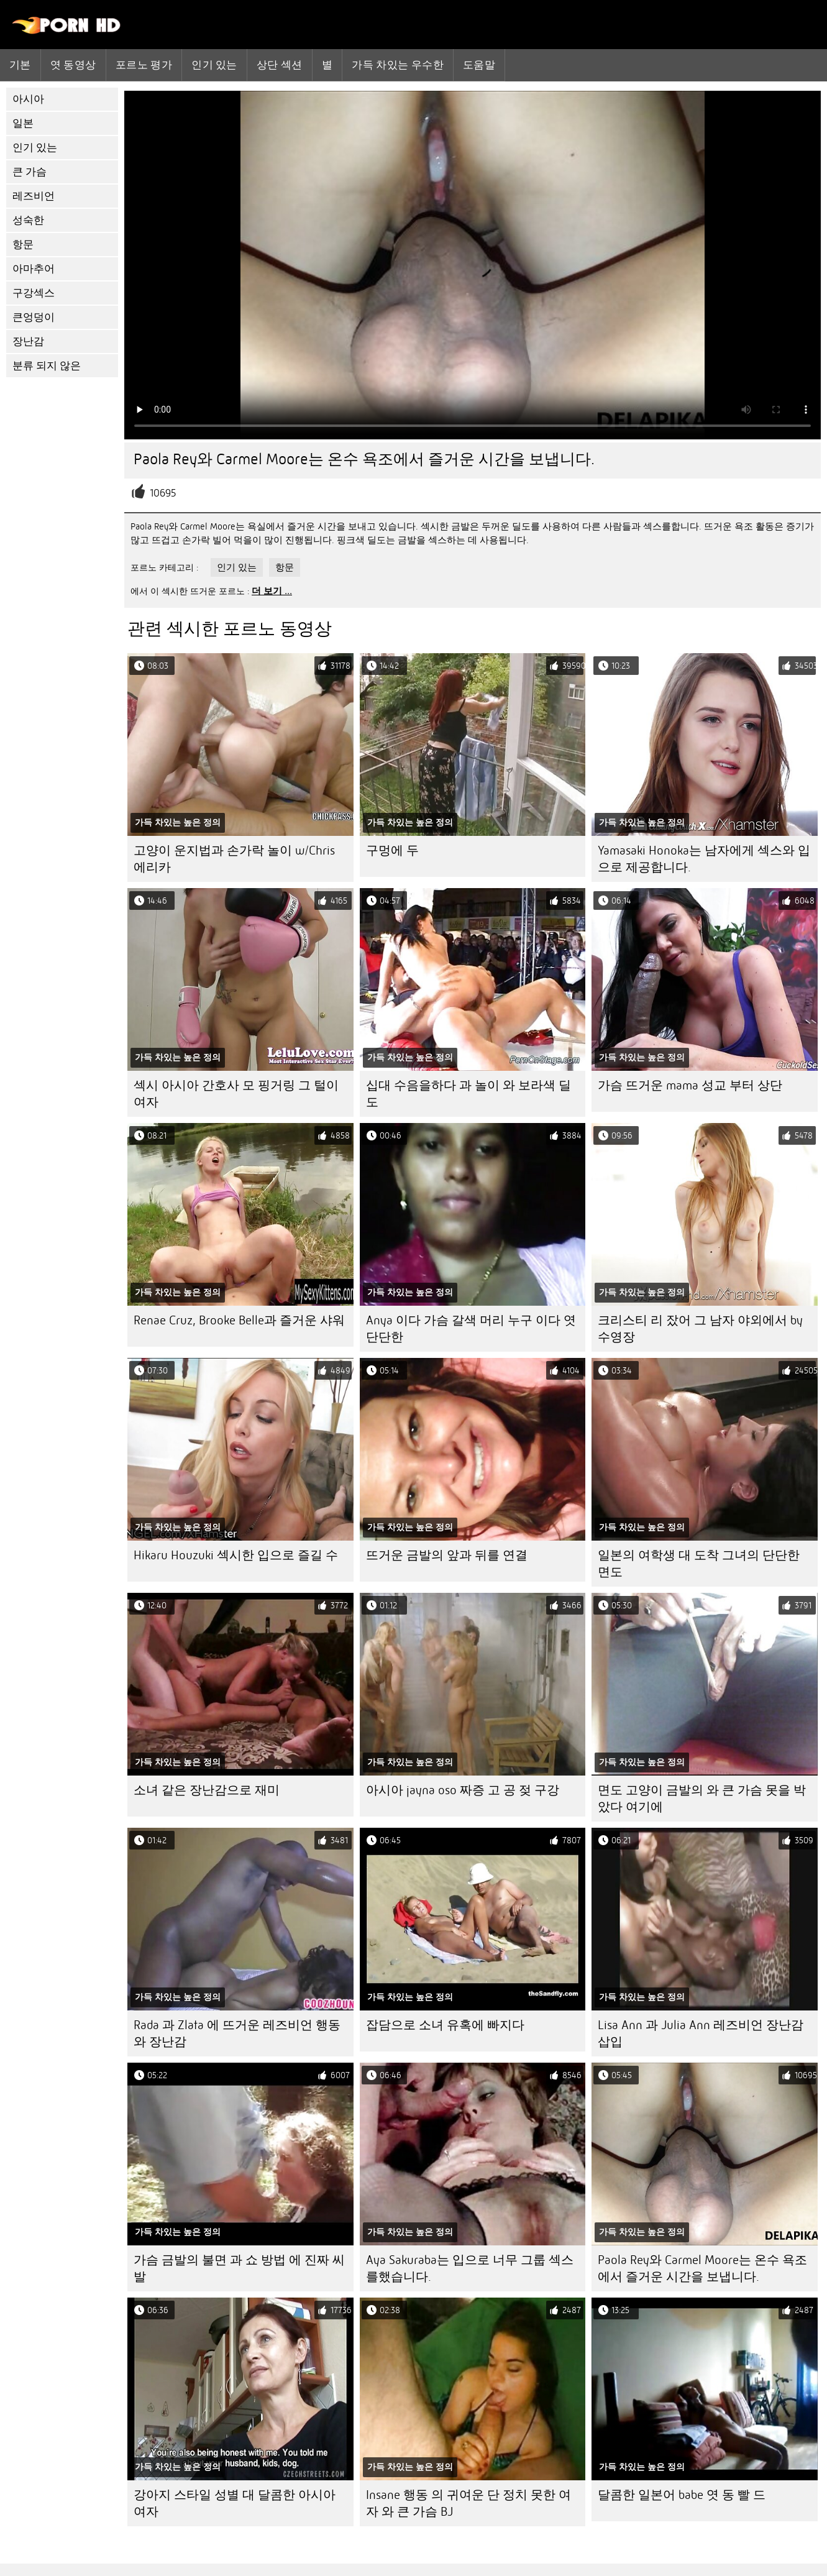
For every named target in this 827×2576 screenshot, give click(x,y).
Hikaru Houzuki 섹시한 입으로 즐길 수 (236, 1555)
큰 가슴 (29, 172)
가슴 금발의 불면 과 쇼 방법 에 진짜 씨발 (239, 2268)
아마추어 (33, 269)
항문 (23, 244)
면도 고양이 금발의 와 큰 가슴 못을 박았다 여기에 (702, 1798)
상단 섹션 (280, 64)
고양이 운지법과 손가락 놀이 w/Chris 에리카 (234, 858)
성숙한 (28, 220)
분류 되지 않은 (46, 366)
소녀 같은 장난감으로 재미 (207, 1790)
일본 (23, 123)
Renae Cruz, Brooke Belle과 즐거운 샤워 (239, 1320)
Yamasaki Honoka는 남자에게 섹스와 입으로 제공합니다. (704, 858)
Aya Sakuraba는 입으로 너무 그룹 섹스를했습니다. (469, 2268)
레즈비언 (33, 196)
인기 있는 (214, 64)
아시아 (28, 99)
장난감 (28, 341)
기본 (20, 64)
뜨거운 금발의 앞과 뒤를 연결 (447, 1555)
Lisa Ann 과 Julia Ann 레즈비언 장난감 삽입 (700, 2033)
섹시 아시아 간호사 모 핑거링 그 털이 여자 (236, 1093)
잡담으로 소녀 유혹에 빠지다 (445, 2025)
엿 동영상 (73, 64)
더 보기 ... (272, 591)
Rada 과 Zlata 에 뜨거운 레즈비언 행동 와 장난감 (237, 2033)
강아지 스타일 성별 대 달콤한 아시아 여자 (235, 2503)
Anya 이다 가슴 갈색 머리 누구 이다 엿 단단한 (471, 1328)
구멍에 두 (392, 850)
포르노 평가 (144, 64)
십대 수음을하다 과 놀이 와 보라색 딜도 (468, 1093)
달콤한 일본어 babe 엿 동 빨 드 (681, 2495)
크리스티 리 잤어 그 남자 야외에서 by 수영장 (700, 1328)
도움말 (479, 64)
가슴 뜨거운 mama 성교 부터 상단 (690, 1085)
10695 (163, 493)
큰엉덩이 (33, 317)
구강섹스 (33, 293)
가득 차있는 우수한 (398, 64)
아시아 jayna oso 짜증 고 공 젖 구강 (462, 1790)
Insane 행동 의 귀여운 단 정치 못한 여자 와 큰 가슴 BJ (468, 2503)
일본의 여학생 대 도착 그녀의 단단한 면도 (699, 1563)
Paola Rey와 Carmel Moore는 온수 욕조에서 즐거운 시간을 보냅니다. (702, 2268)
